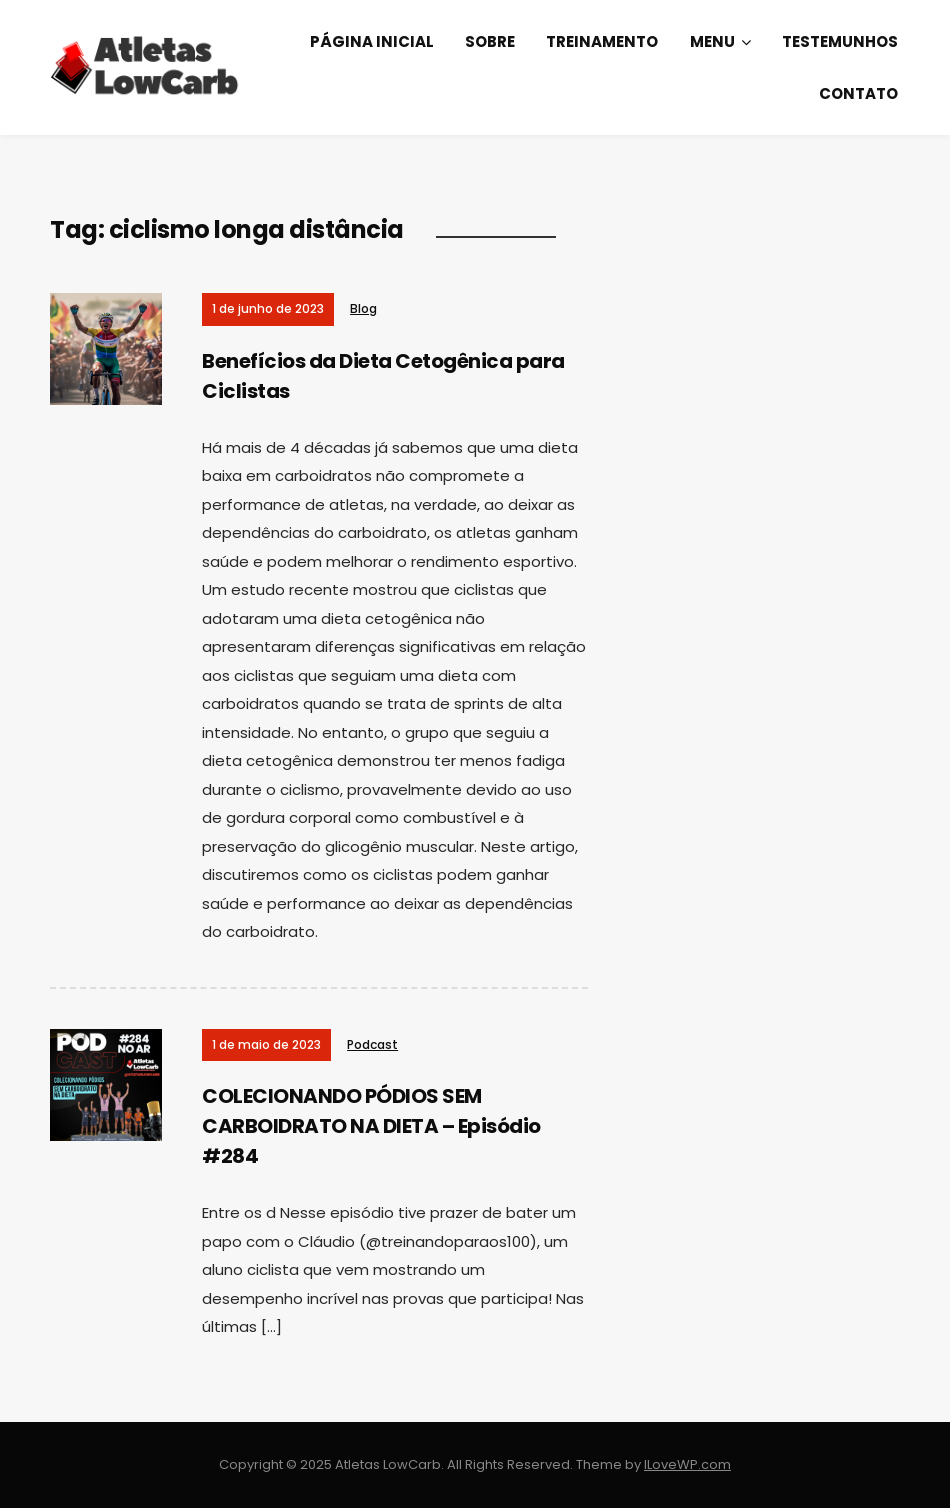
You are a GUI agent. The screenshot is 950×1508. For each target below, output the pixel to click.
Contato (858, 93)
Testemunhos (840, 41)
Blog (363, 308)
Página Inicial (372, 41)
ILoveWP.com (687, 1464)
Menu (712, 41)
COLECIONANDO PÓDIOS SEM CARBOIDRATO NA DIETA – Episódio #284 (371, 1126)
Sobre (490, 41)
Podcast (372, 1044)
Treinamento (602, 41)
